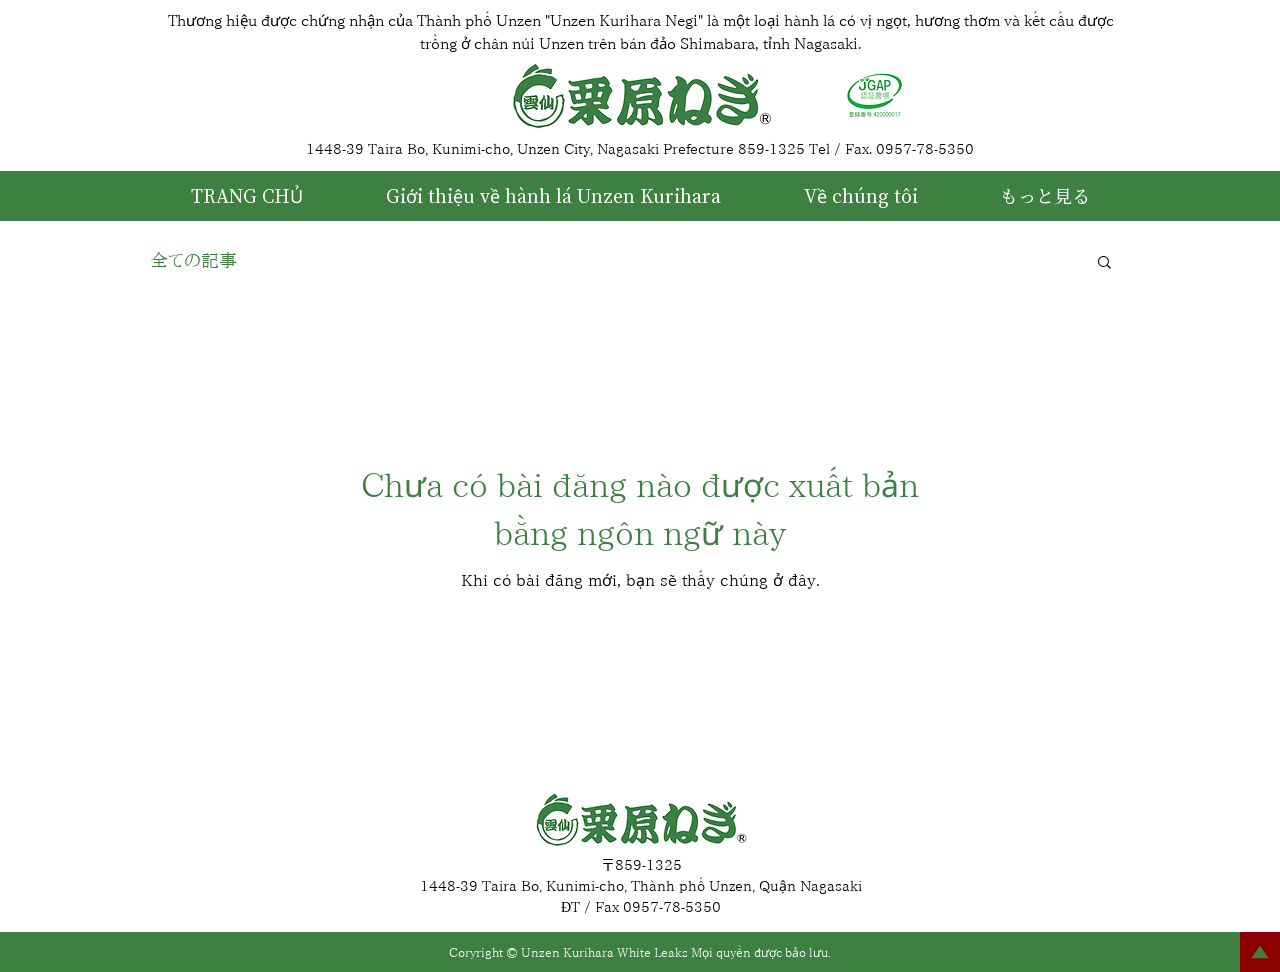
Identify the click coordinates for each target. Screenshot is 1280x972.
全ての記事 (193, 260)
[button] (1104, 263)
